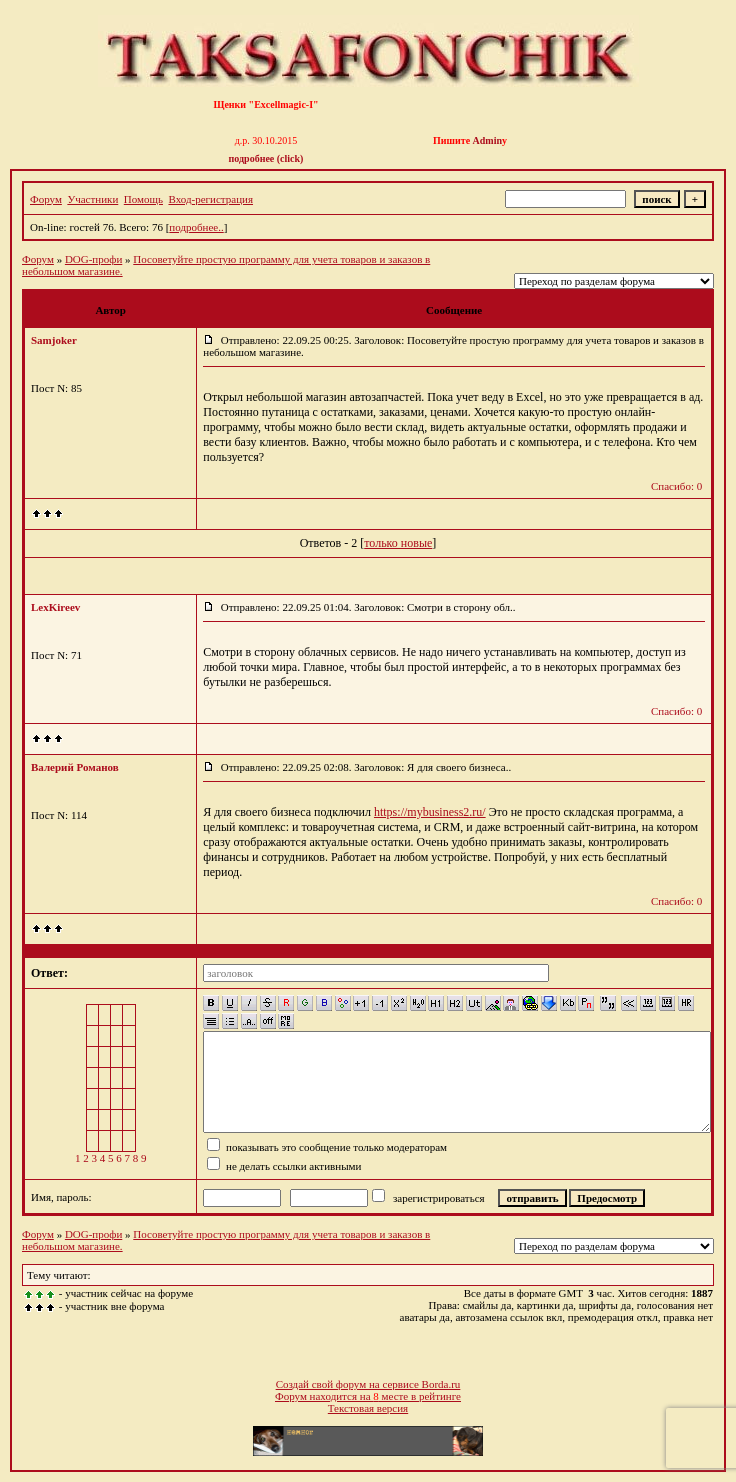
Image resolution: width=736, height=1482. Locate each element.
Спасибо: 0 (676, 486)
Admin (487, 140)
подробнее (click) (266, 158)
